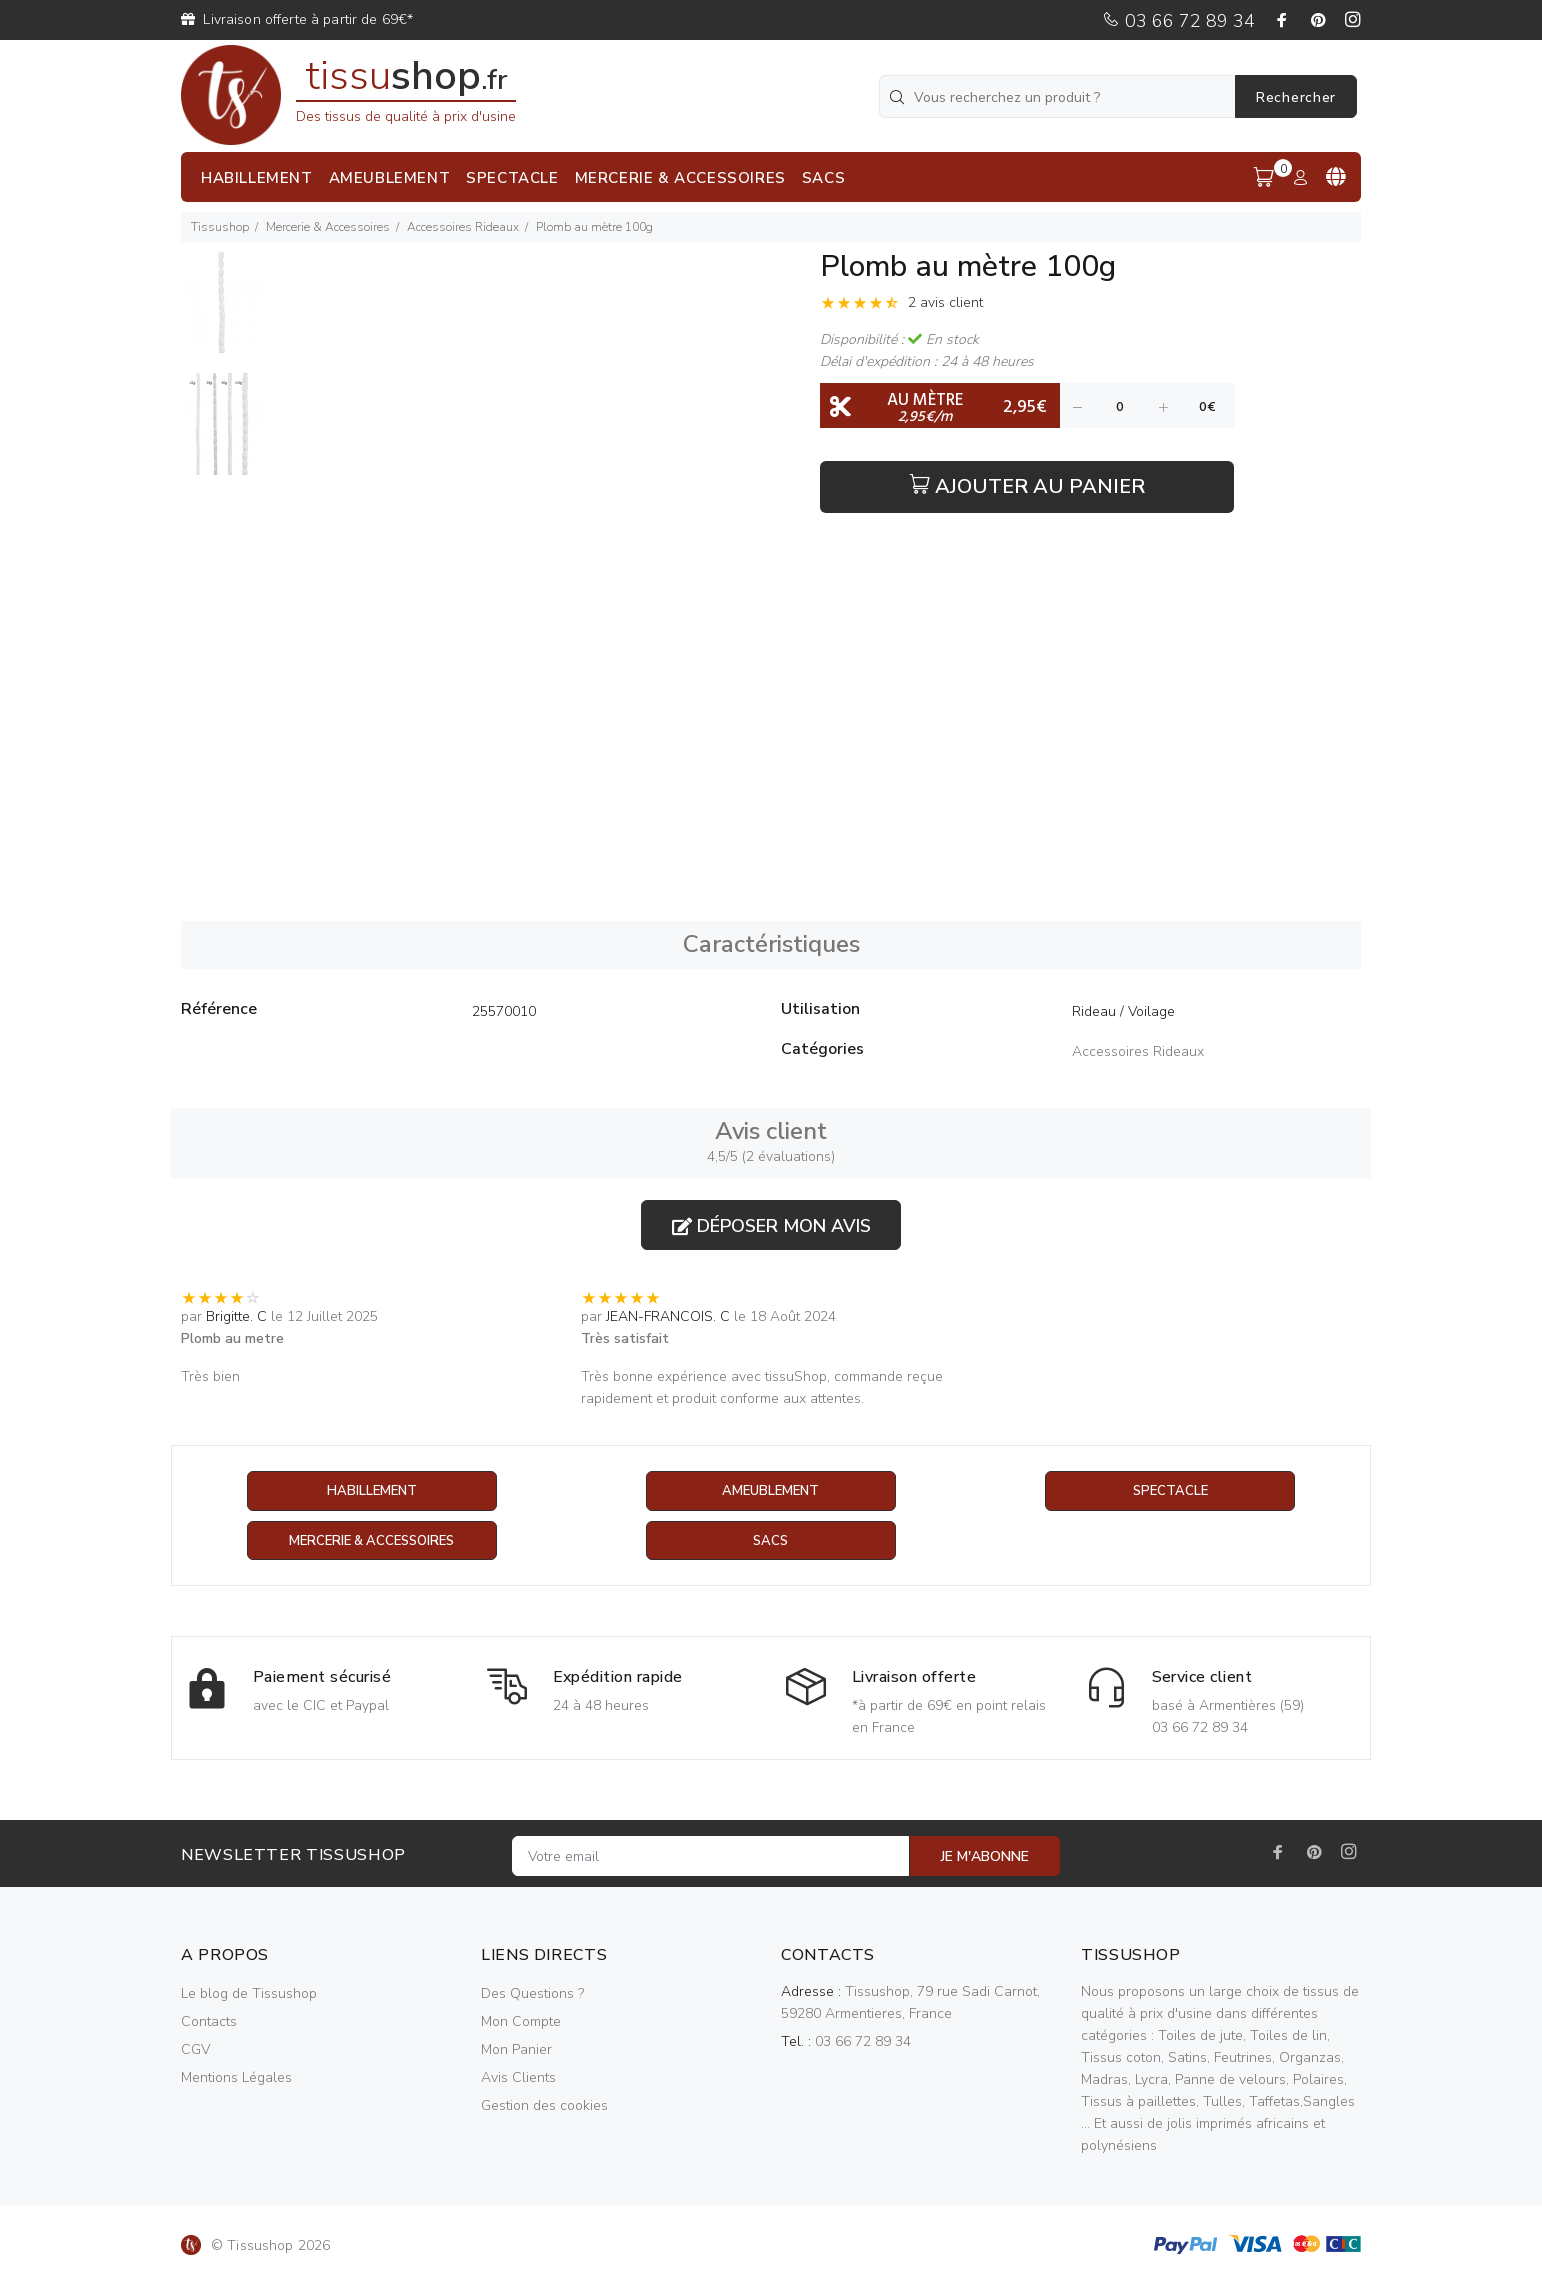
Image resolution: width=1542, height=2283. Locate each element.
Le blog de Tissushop (249, 1994)
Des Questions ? (532, 1994)
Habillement (371, 1491)
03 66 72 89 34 (1178, 21)
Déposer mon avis (771, 1226)
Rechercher (1296, 97)
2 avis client (945, 302)
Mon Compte (521, 2022)
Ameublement (771, 1491)
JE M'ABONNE (985, 1857)
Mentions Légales (236, 2078)
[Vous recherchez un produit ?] (1059, 96)
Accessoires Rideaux (463, 227)
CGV (195, 2050)
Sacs (770, 1541)
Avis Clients (518, 2078)
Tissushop (220, 227)
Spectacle (1170, 1491)
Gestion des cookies (544, 2106)
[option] (221, 312)
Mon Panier (516, 2050)
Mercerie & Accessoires (328, 227)
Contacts (209, 2022)
